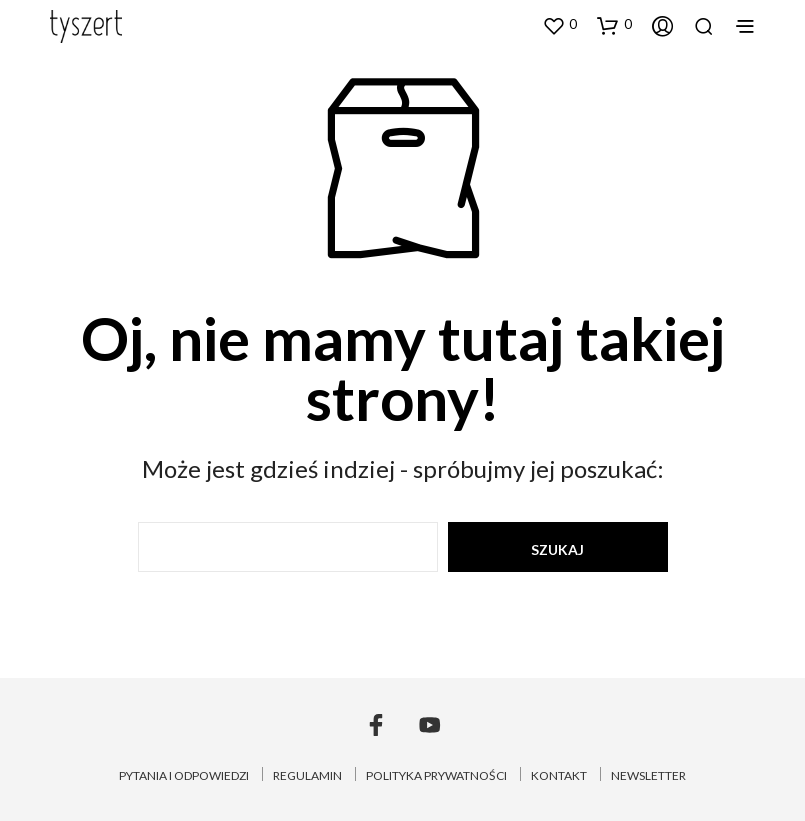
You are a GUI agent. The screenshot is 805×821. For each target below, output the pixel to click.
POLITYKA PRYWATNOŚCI (436, 775)
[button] (559, 25)
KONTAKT (559, 775)
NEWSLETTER (648, 775)
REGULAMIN (307, 775)
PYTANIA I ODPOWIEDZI (184, 775)
